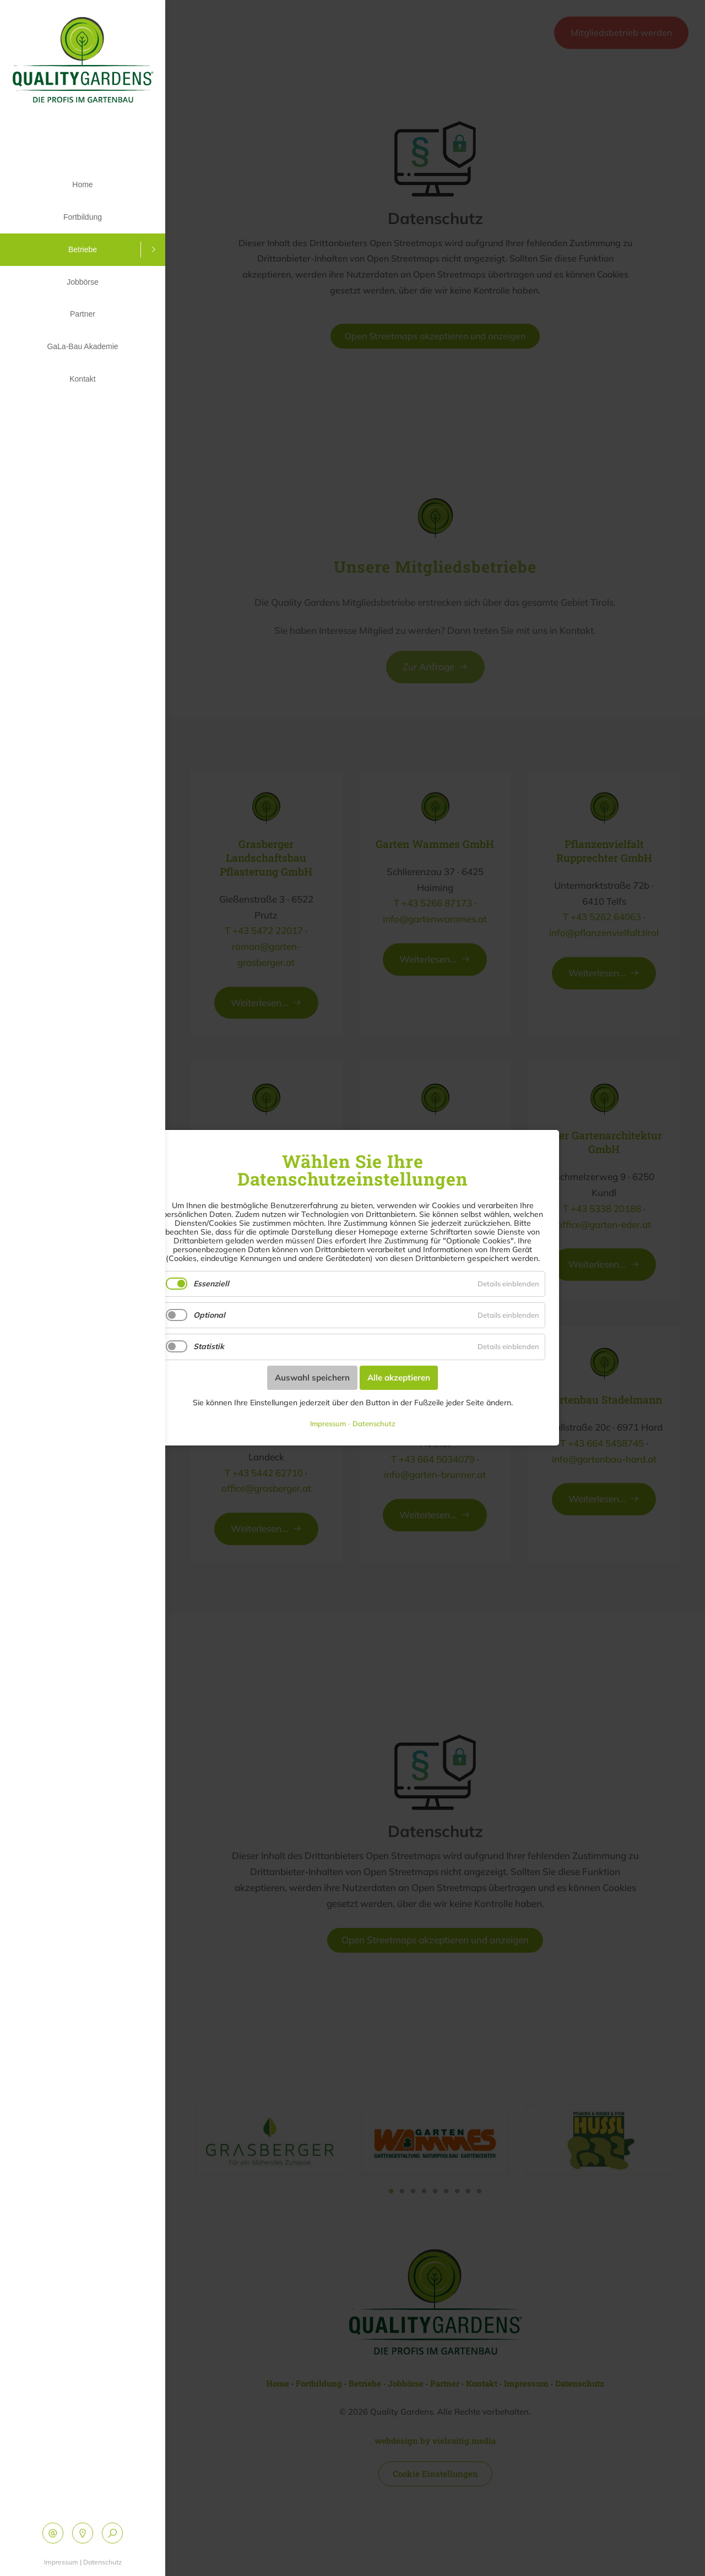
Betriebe (82, 241)
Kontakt (82, 358)
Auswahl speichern (312, 1377)
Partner (82, 300)
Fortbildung (82, 212)
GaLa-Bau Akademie (82, 329)
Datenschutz (102, 2562)
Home (82, 182)
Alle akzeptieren (398, 1377)
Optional (209, 1315)
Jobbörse (83, 271)
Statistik (208, 1347)
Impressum (61, 2562)
